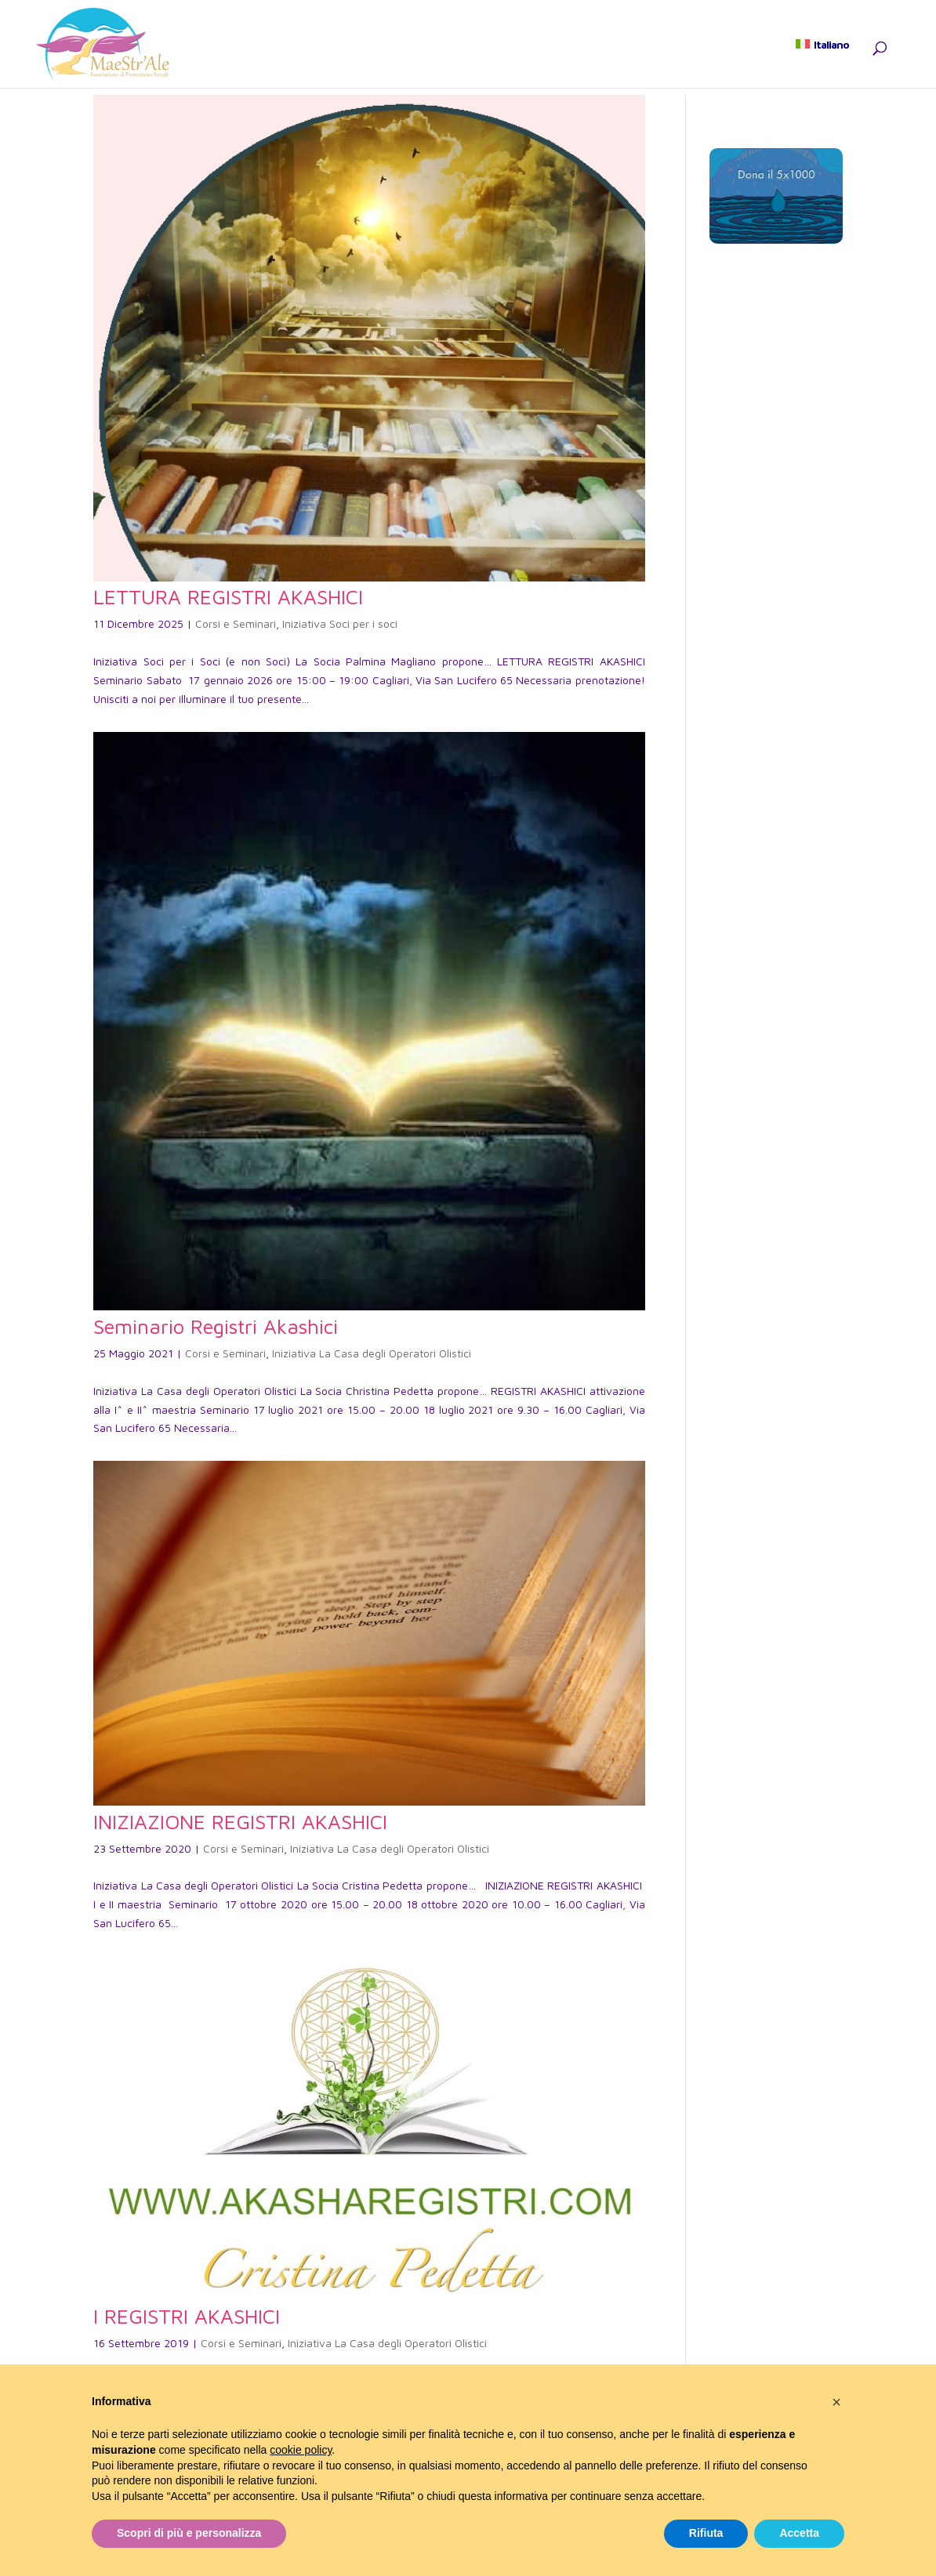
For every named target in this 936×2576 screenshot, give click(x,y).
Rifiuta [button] (706, 2533)
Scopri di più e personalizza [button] (189, 2533)
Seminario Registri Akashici (215, 1326)
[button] (836, 2402)
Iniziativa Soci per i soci (339, 623)
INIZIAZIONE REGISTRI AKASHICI (240, 1821)
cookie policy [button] (301, 2450)
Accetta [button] (799, 2533)
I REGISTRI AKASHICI (186, 2316)
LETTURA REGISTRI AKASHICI (228, 596)
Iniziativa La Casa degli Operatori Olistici (371, 1353)
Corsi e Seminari (235, 623)
